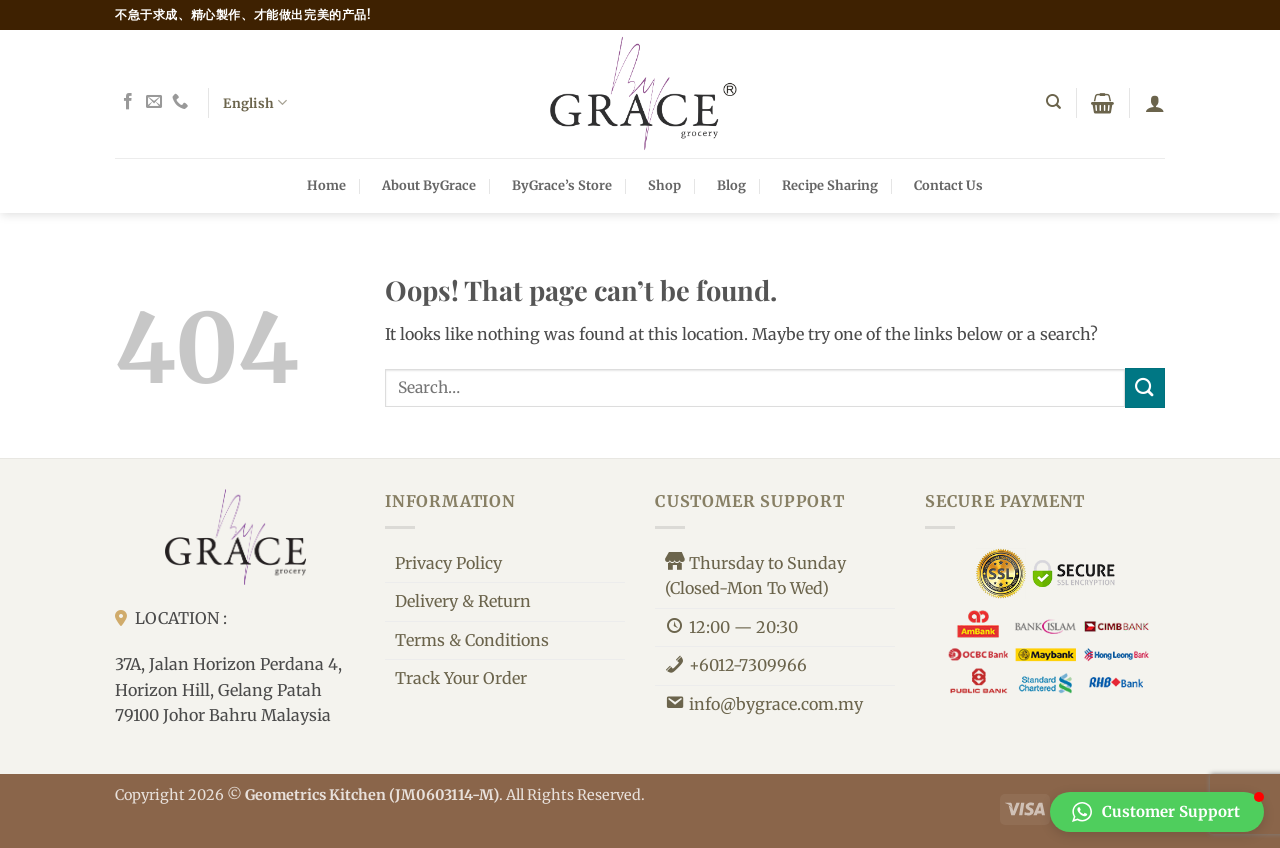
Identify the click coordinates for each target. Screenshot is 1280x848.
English (255, 102)
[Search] (1053, 102)
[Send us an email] (154, 102)
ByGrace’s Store (562, 185)
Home (326, 185)
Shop (664, 185)
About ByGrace (429, 185)
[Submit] (1145, 387)
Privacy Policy (448, 563)
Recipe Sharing (830, 185)
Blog (731, 185)
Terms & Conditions (472, 640)
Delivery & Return (463, 601)
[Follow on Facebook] (128, 102)
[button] (1102, 103)
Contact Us (948, 185)
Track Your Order (461, 678)
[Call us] (180, 102)
